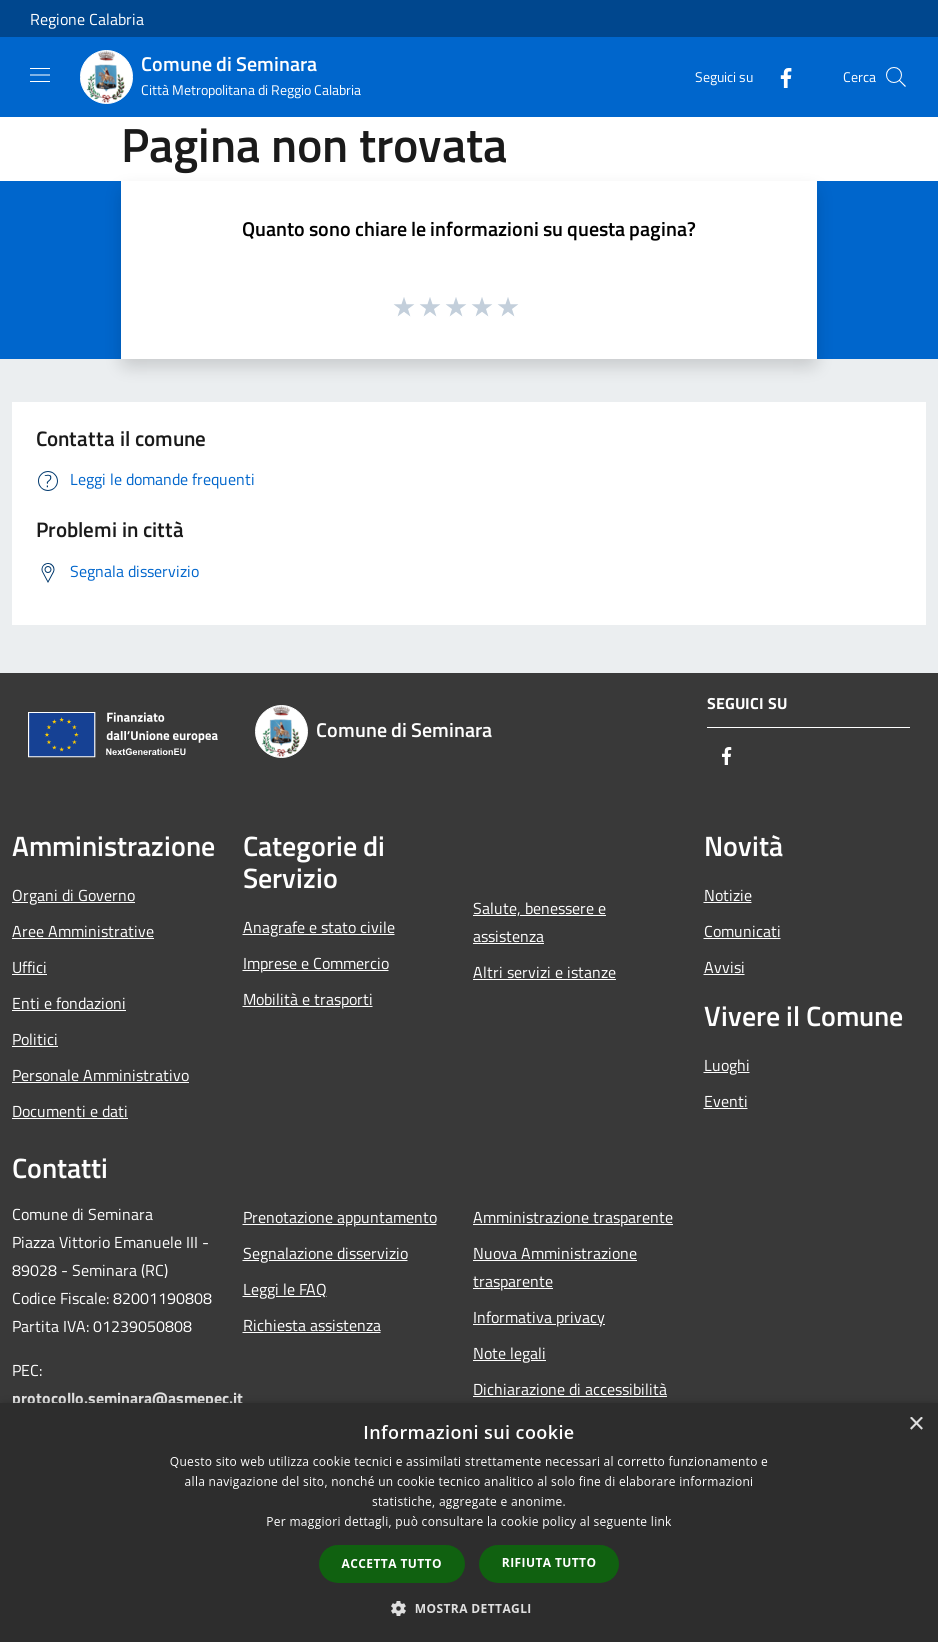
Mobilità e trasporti (308, 999)
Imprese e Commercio (316, 963)
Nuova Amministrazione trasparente (555, 1267)
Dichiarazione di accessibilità (570, 1389)
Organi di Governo (73, 895)
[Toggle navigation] (40, 75)
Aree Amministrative (83, 931)
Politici (35, 1039)
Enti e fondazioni (69, 1003)
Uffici (29, 967)
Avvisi (724, 967)
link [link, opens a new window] (661, 1521)
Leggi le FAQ (285, 1289)
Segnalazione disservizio (325, 1253)
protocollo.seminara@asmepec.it (127, 1398)
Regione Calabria (87, 19)
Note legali (509, 1353)
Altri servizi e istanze (544, 972)
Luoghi (727, 1065)
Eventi (726, 1101)
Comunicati (742, 931)
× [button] (915, 1424)
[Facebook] (778, 76)
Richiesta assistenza (312, 1325)
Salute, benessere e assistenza (539, 922)
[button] (469, 1608)
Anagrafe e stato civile (319, 927)
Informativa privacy (539, 1317)
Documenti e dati (70, 1111)
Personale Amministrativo (100, 1075)
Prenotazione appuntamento (340, 1217)
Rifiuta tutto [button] (549, 1562)
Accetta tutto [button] (392, 1563)
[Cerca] (896, 77)
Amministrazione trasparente (573, 1217)
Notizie (728, 895)
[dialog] (469, 1522)
